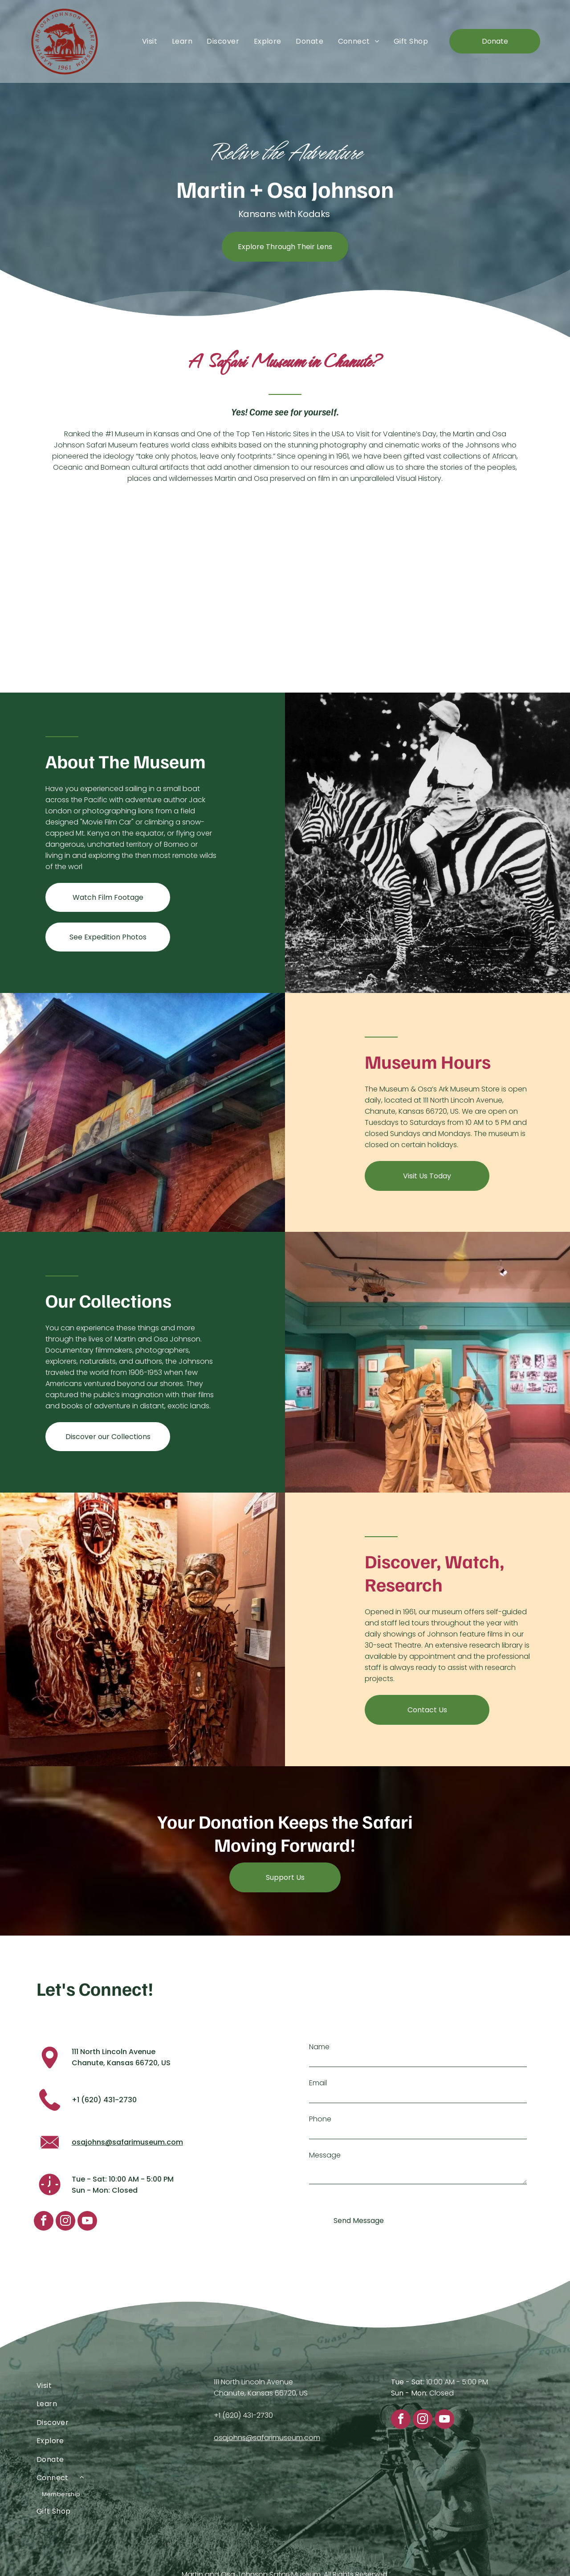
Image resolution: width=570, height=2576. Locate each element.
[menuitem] (150, 41)
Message (325, 2155)
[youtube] (87, 2222)
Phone (320, 2119)
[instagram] (65, 2222)
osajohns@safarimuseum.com (127, 2142)
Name (319, 2047)
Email (318, 2083)
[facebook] (43, 2222)
